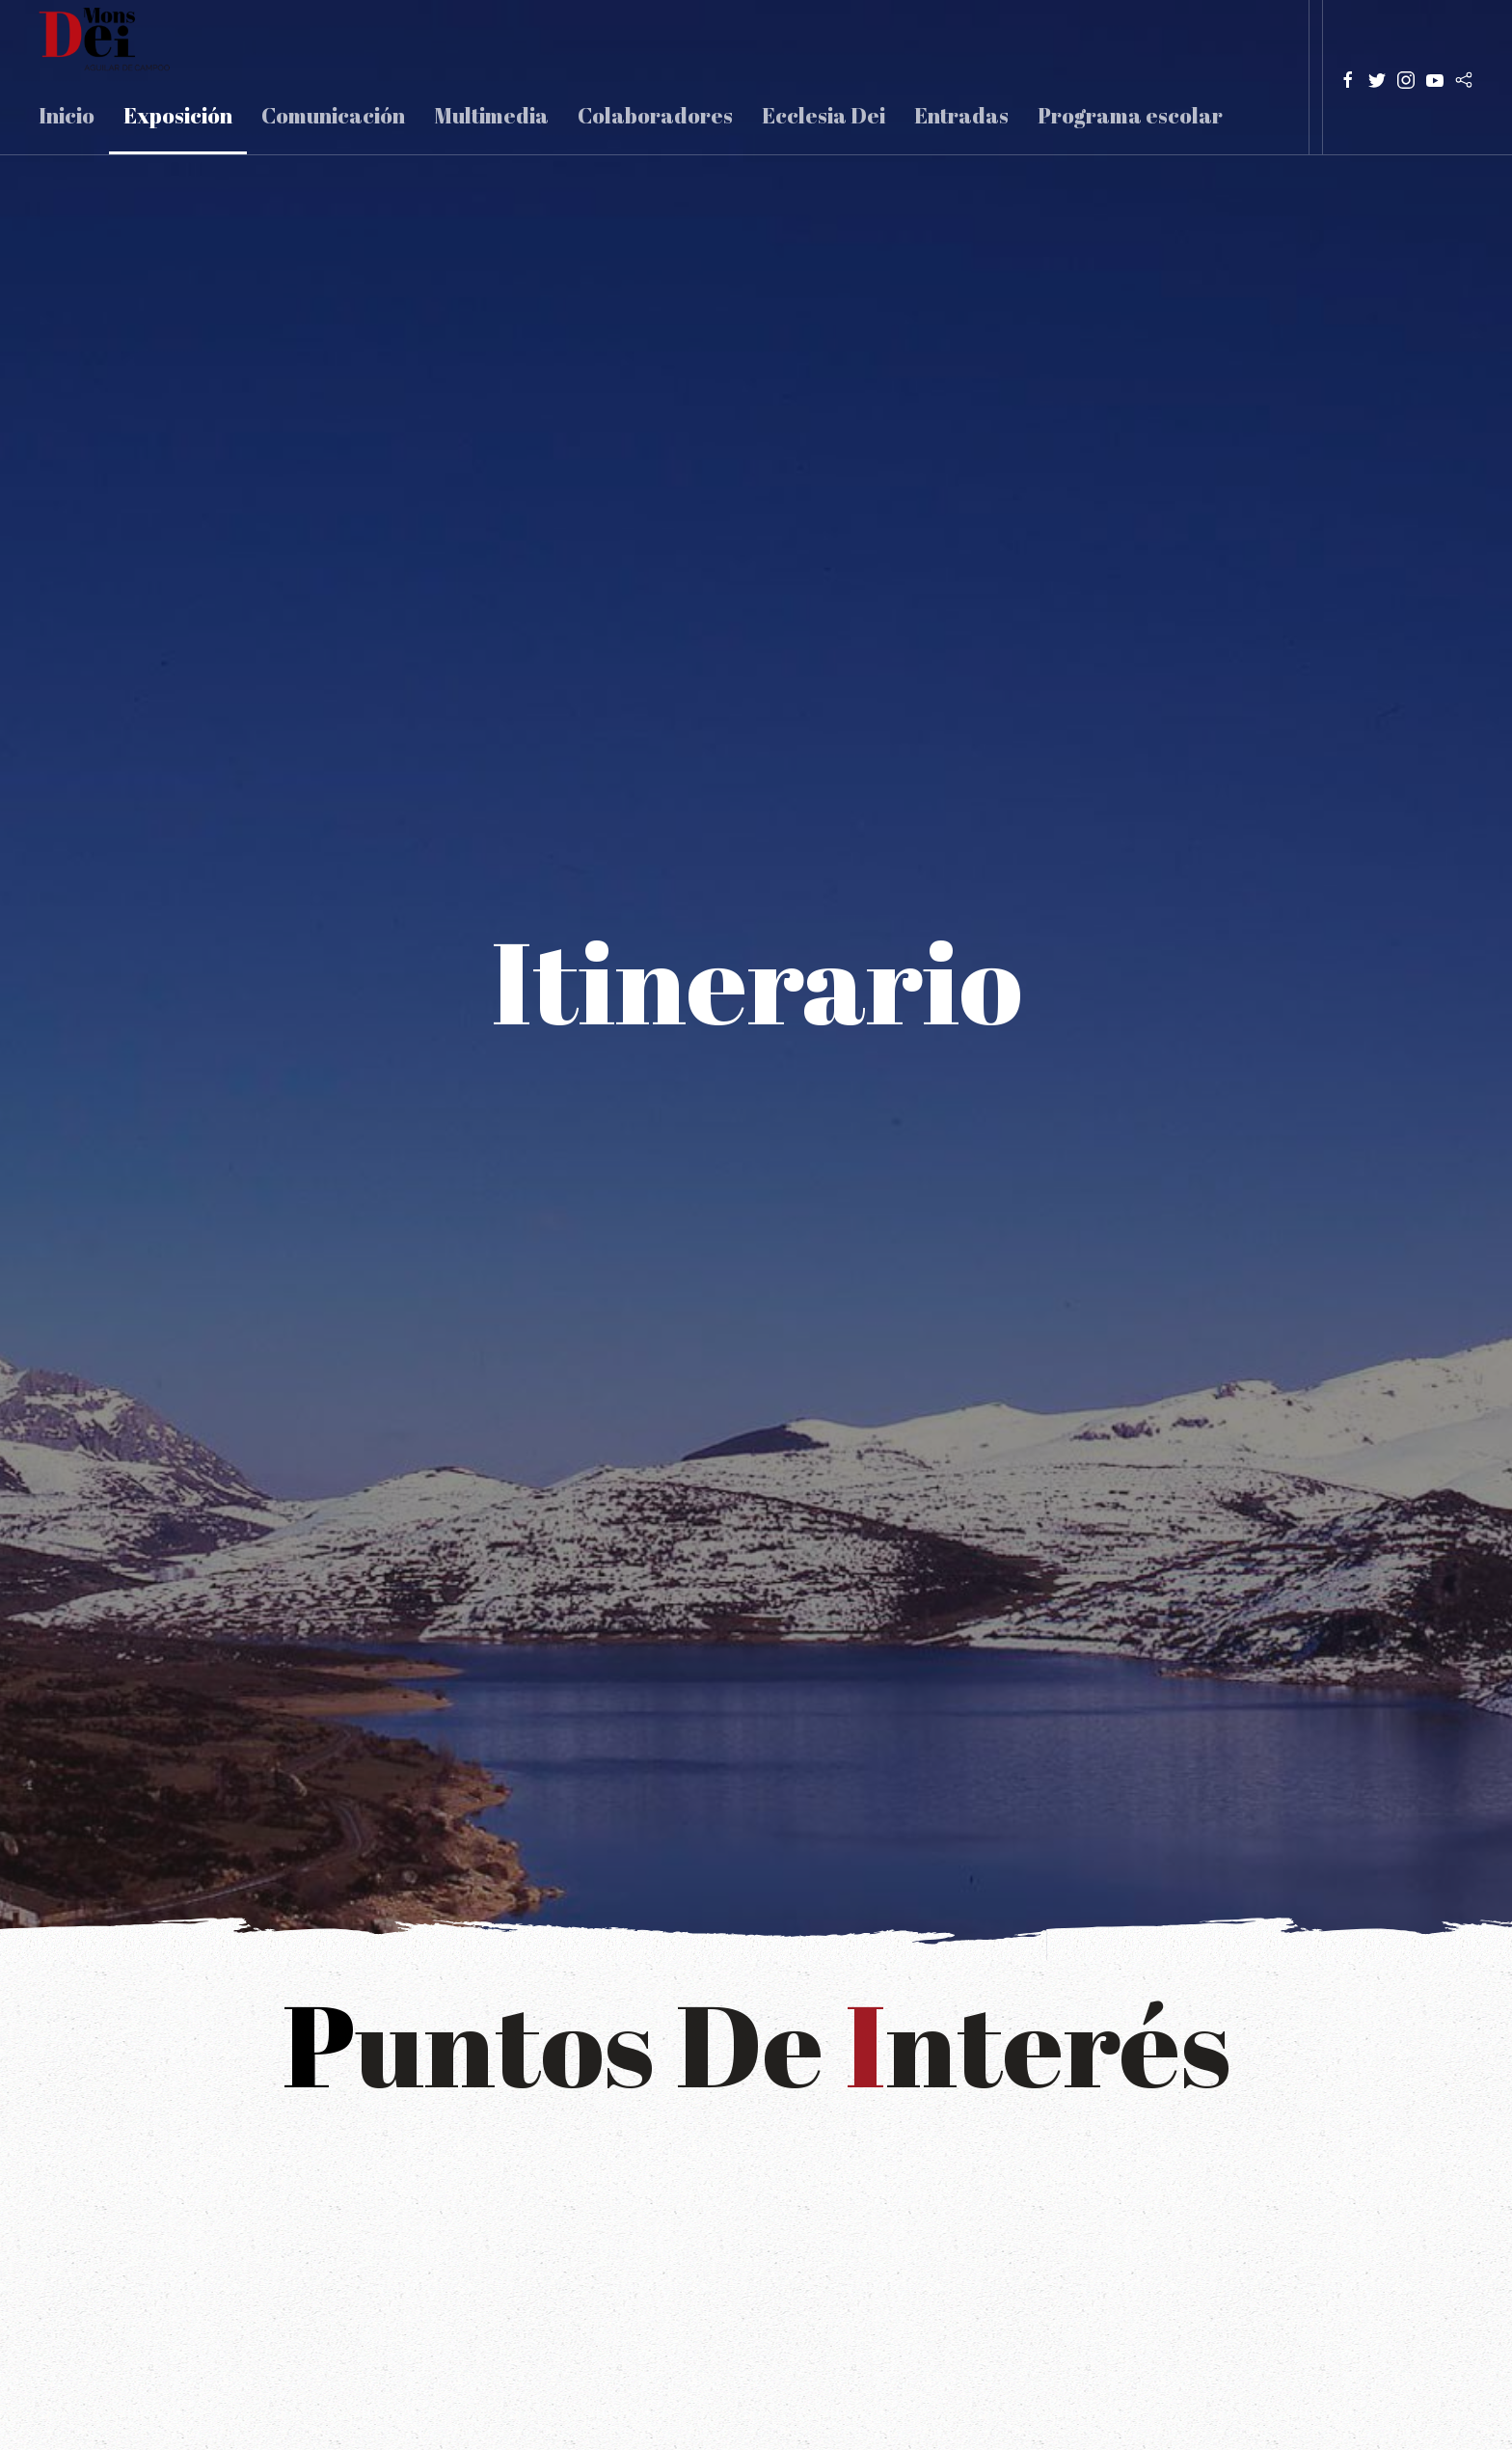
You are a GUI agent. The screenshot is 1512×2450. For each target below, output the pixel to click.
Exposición (177, 115)
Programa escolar (1130, 115)
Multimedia (491, 115)
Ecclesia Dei (823, 115)
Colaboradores (655, 115)
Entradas (961, 115)
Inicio (66, 115)
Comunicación (333, 115)
